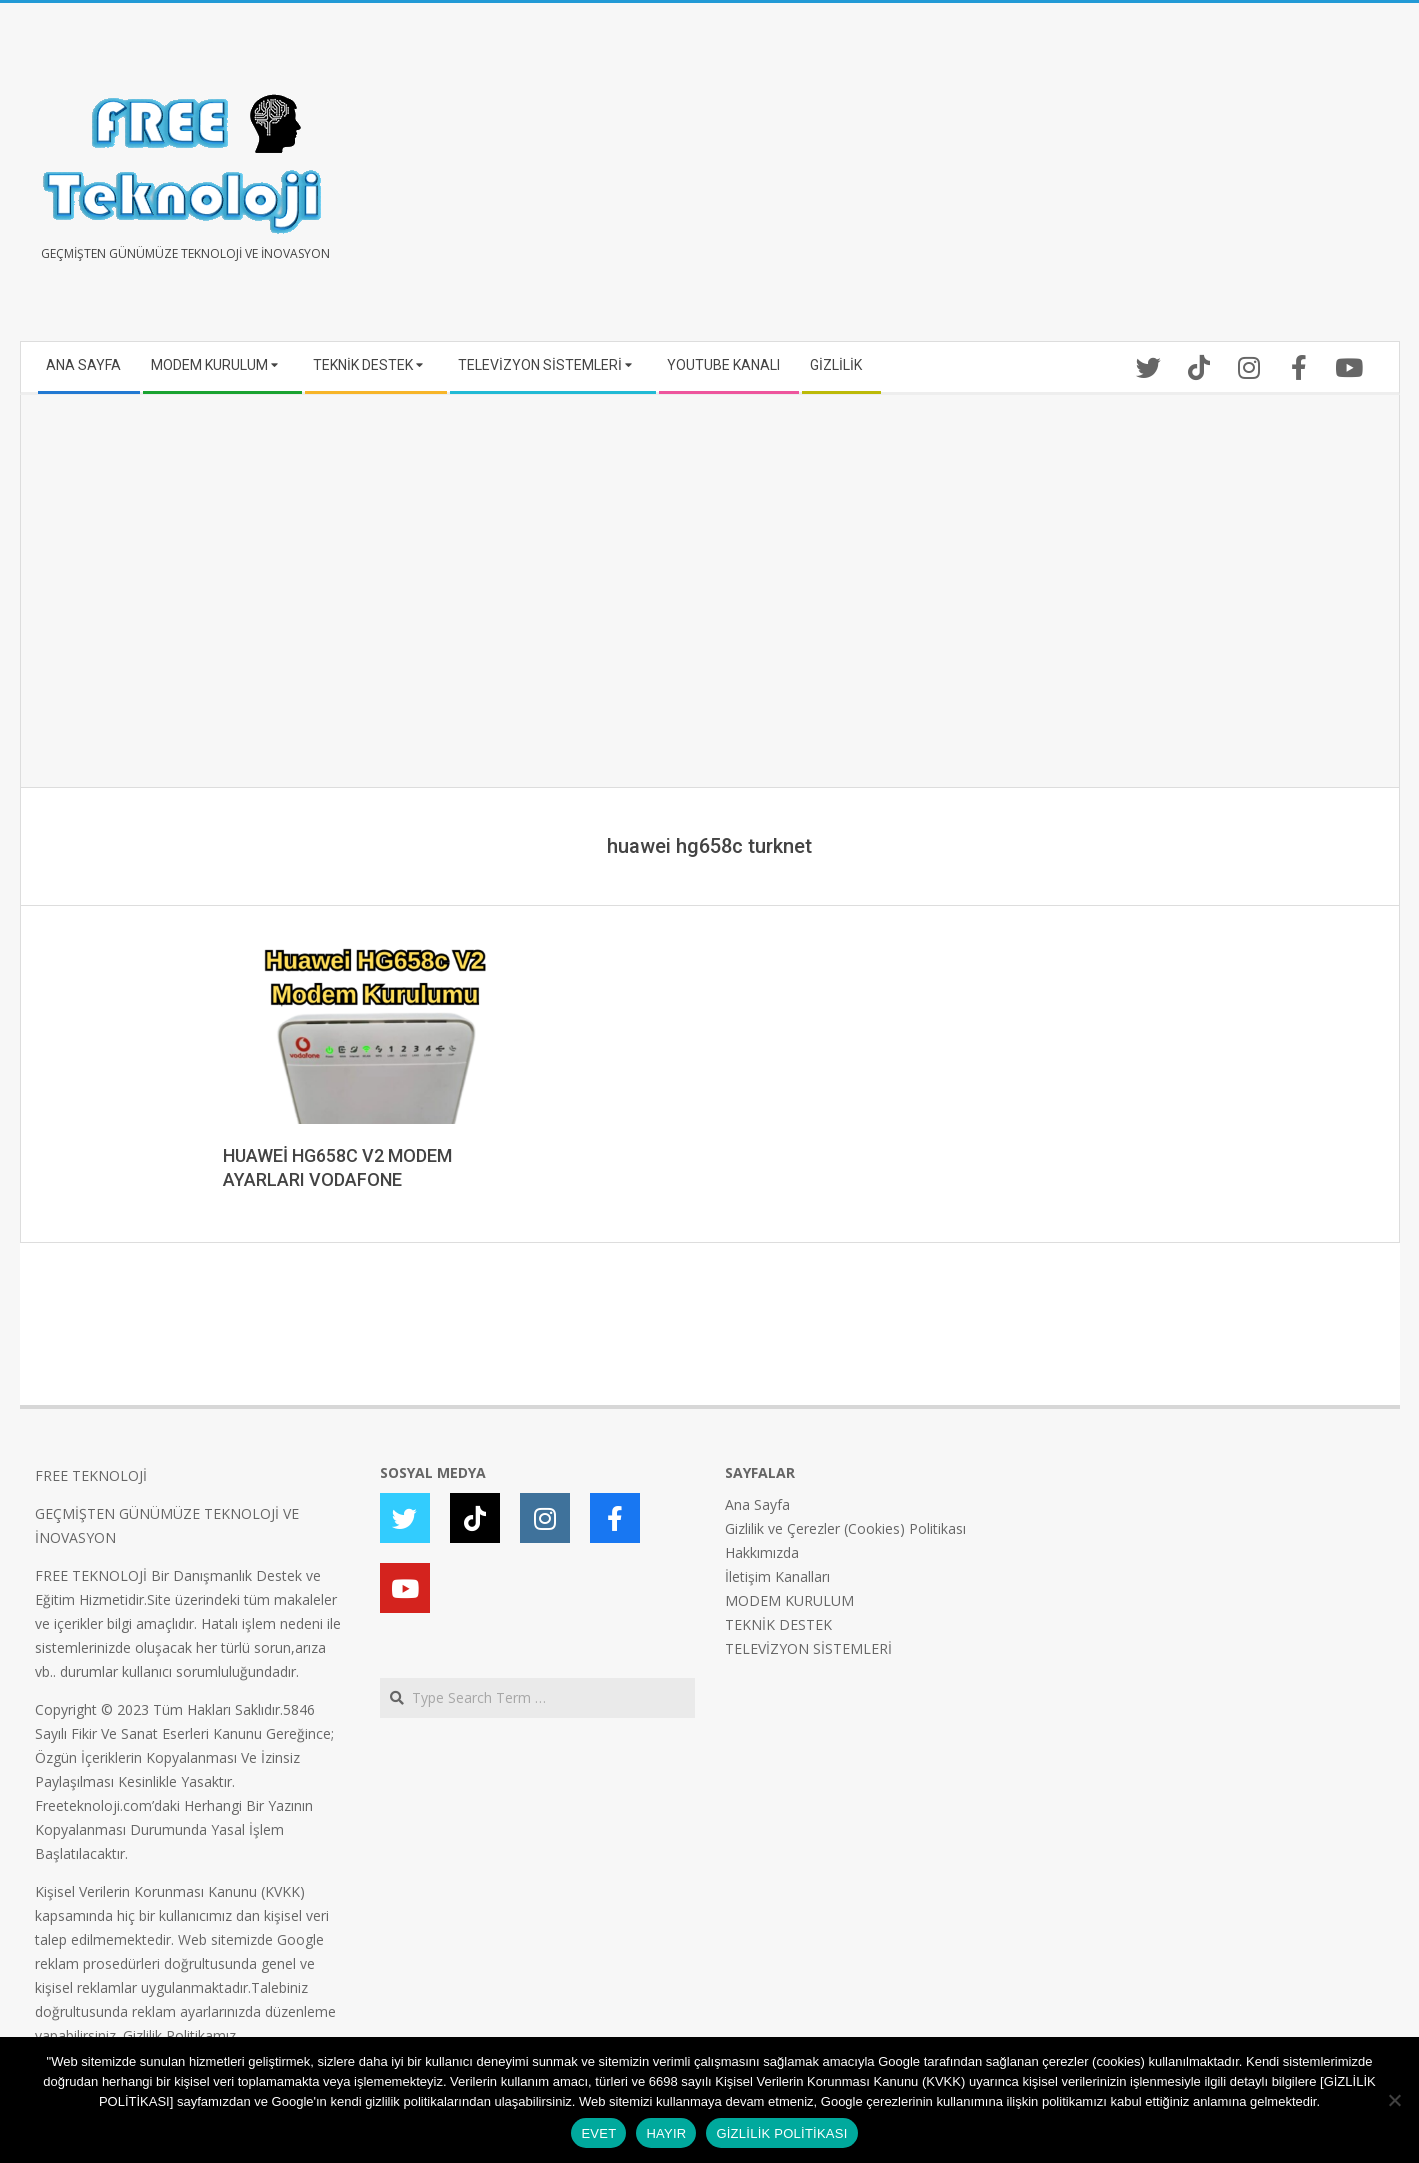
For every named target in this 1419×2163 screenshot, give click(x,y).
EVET (598, 2133)
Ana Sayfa (757, 1504)
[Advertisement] (1047, 180)
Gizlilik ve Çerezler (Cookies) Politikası (845, 1528)
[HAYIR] (1394, 2100)
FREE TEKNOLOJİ (91, 1475)
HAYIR (666, 2133)
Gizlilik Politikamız (179, 2035)
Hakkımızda (762, 1552)
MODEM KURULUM (789, 1600)
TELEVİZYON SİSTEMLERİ (808, 1648)
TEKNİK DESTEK (778, 1624)
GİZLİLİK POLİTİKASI (781, 2133)
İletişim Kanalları (777, 1576)
